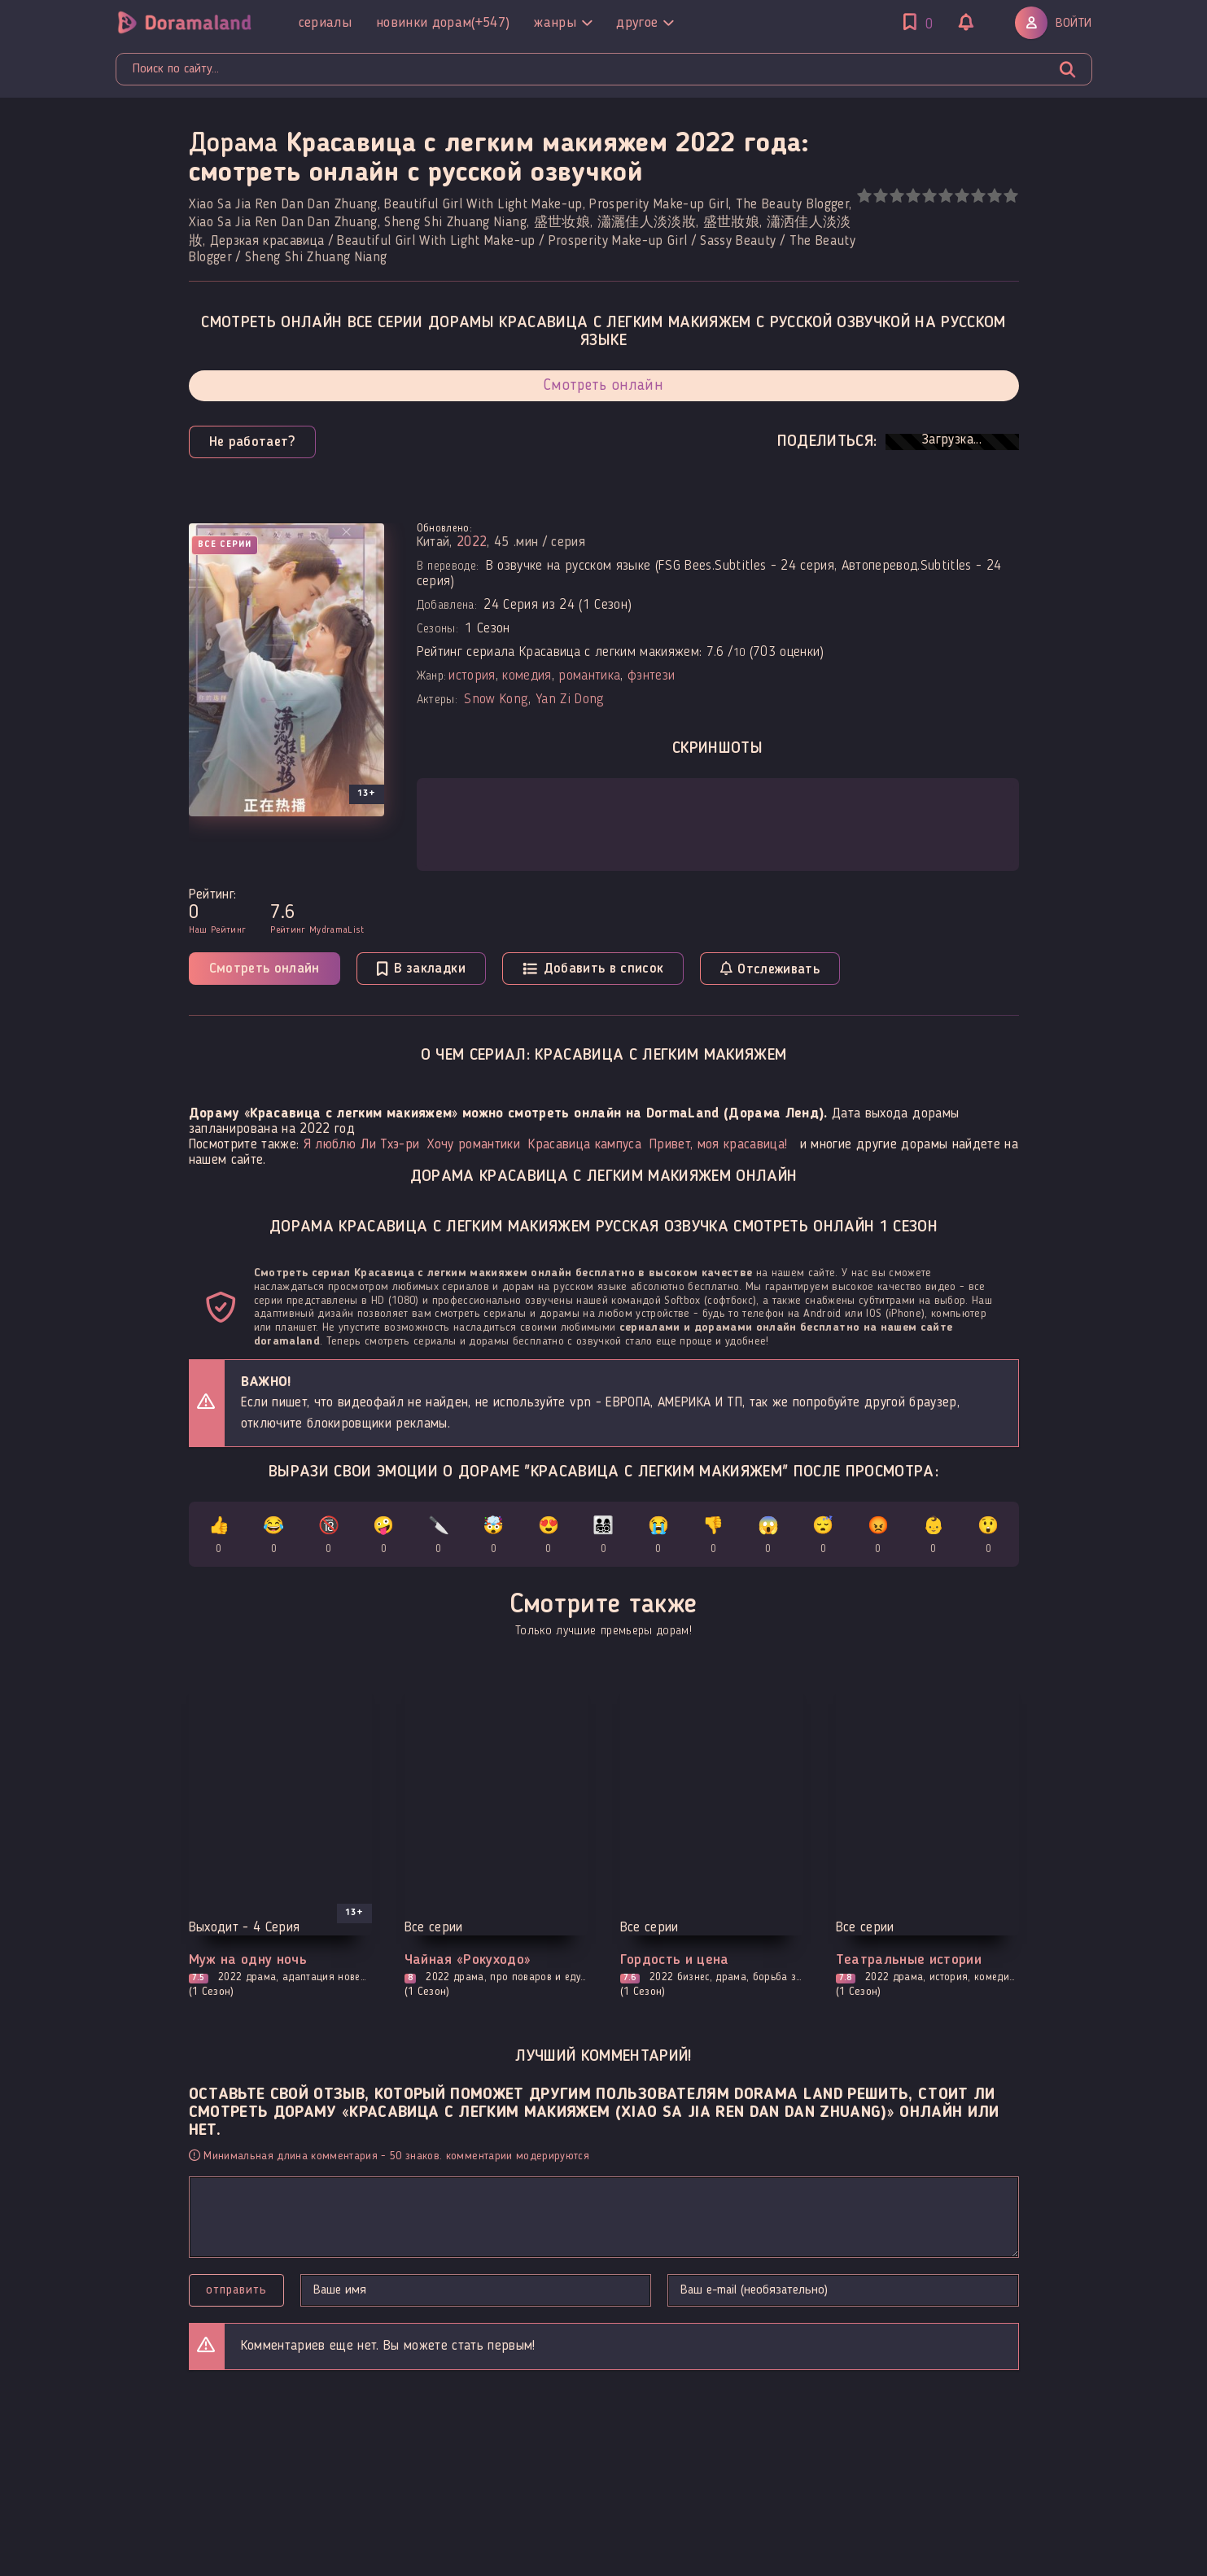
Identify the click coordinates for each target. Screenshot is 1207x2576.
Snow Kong (496, 699)
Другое (644, 22)
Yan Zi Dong (570, 699)
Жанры (563, 22)
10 (1010, 195)
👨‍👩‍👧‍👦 (603, 1538)
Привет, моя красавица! (718, 1145)
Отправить (236, 2290)
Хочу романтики (473, 1145)
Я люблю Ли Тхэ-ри (362, 1145)
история (471, 676)
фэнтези (651, 676)
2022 (472, 542)
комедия (526, 676)
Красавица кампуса (584, 1145)
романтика (589, 676)
